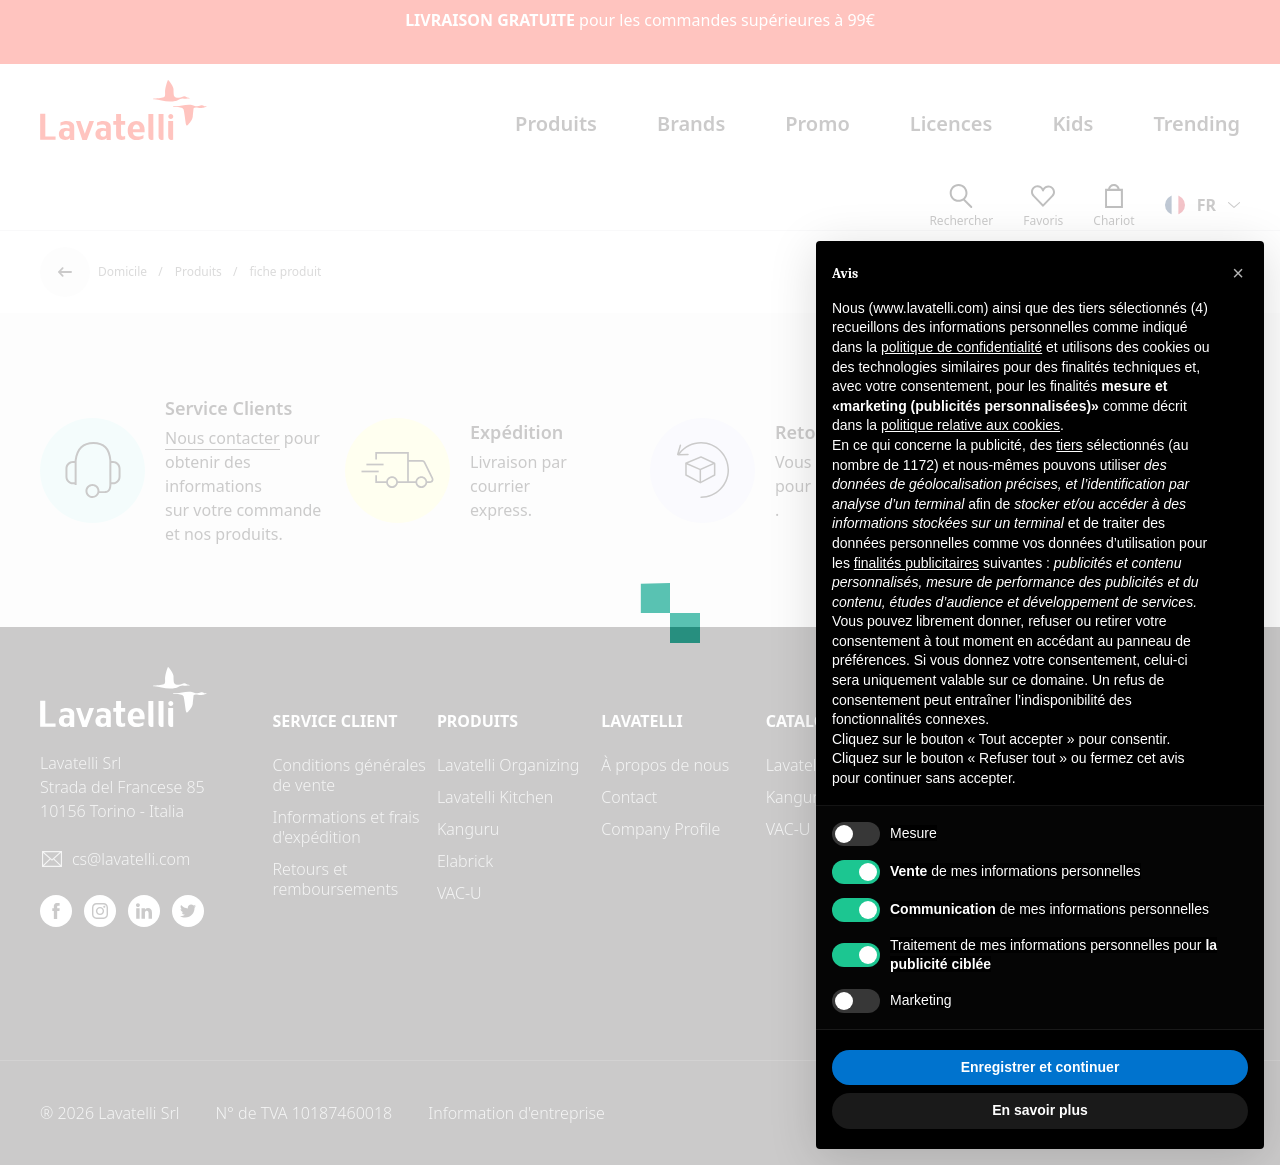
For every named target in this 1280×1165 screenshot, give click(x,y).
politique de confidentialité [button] (961, 347)
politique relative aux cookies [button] (970, 425)
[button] (1238, 273)
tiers (1069, 445)
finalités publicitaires (916, 563)
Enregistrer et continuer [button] (1040, 1067)
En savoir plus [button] (1040, 1110)
